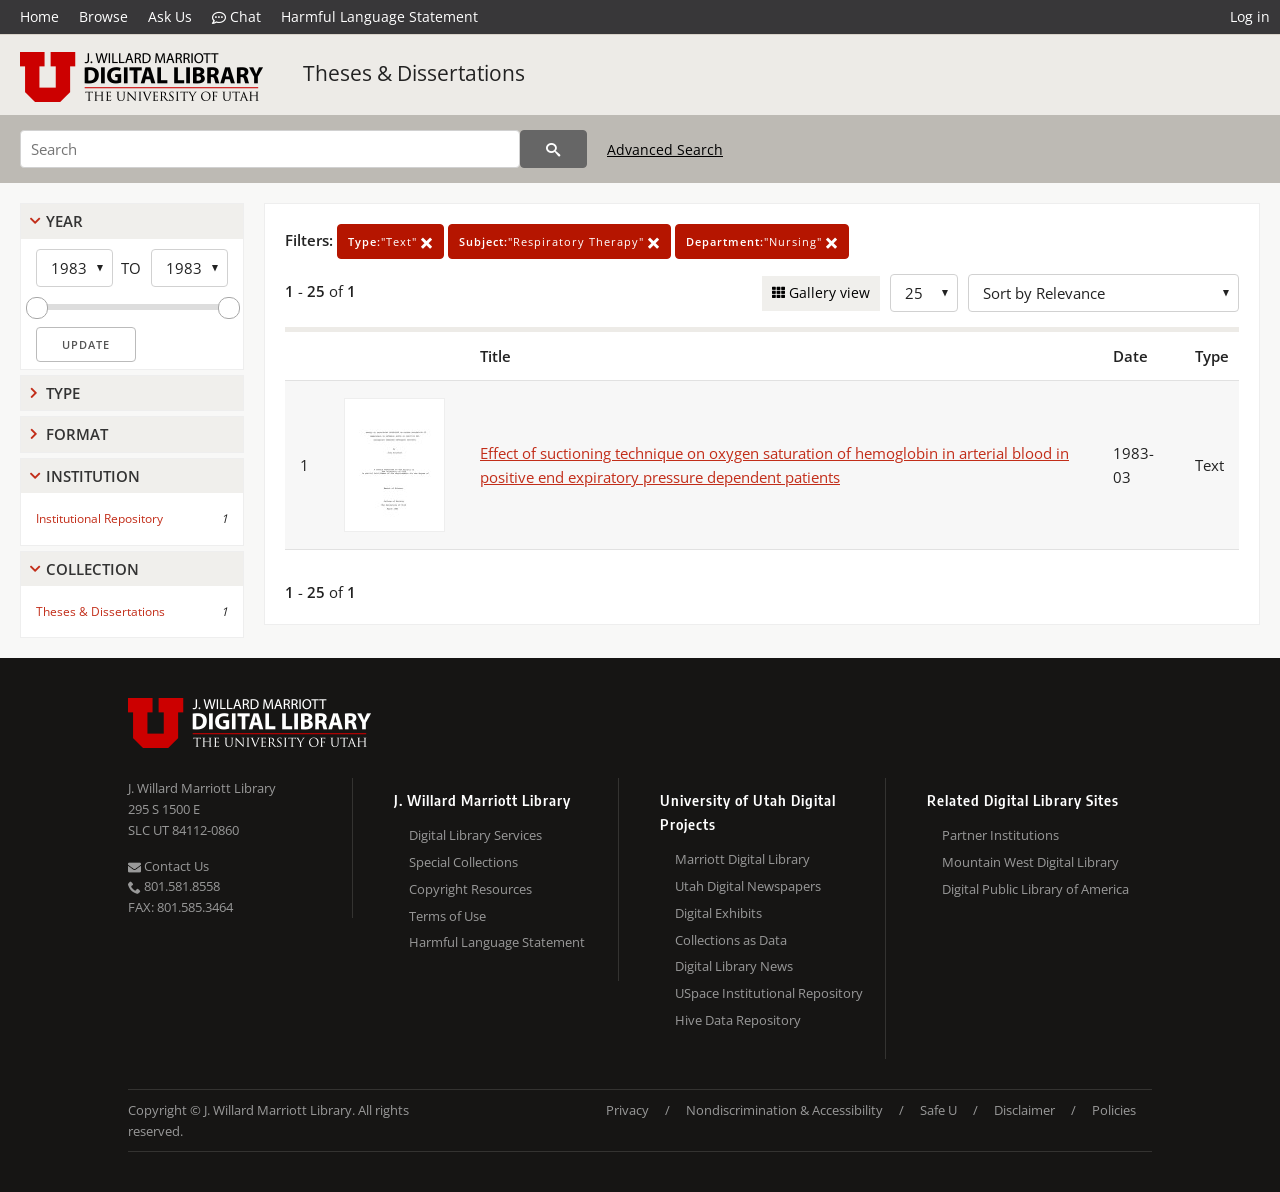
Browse (103, 16)
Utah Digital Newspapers (748, 886)
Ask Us (170, 16)
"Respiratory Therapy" (559, 241)
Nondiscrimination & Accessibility (784, 1110)
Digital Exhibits (718, 913)
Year (64, 221)
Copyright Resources (470, 889)
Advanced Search (665, 149)
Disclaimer (1024, 1110)
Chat (236, 17)
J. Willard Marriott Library (202, 788)
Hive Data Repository (738, 1020)
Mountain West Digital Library (1030, 862)
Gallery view (827, 292)
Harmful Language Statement (379, 16)
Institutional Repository (99, 518)
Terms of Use (447, 916)
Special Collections (463, 862)
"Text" (390, 241)
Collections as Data (731, 940)
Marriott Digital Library (742, 859)
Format (77, 434)
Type (63, 393)
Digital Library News (734, 966)
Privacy (627, 1110)
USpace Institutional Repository (769, 993)
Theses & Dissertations (414, 73)
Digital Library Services (475, 835)
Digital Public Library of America (1035, 889)
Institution (93, 476)
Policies (1114, 1110)
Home (39, 16)
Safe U (938, 1110)
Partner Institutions (1000, 835)
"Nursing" (762, 241)
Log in (1250, 16)
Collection (92, 569)
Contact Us (168, 866)
